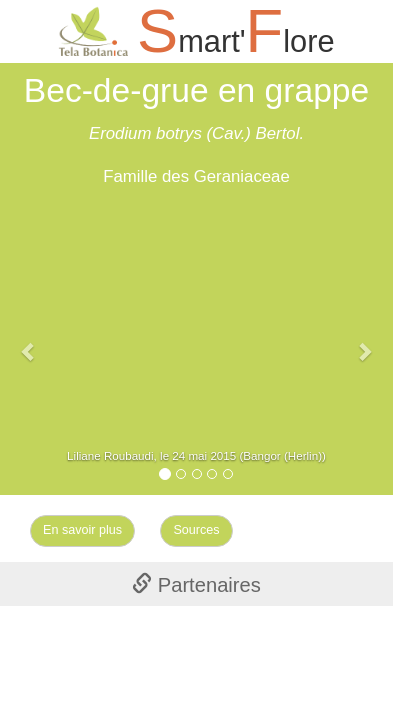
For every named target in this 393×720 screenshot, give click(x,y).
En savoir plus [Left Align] (82, 530)
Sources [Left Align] (196, 530)
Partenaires (196, 585)
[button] (29, 341)
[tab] (196, 584)
